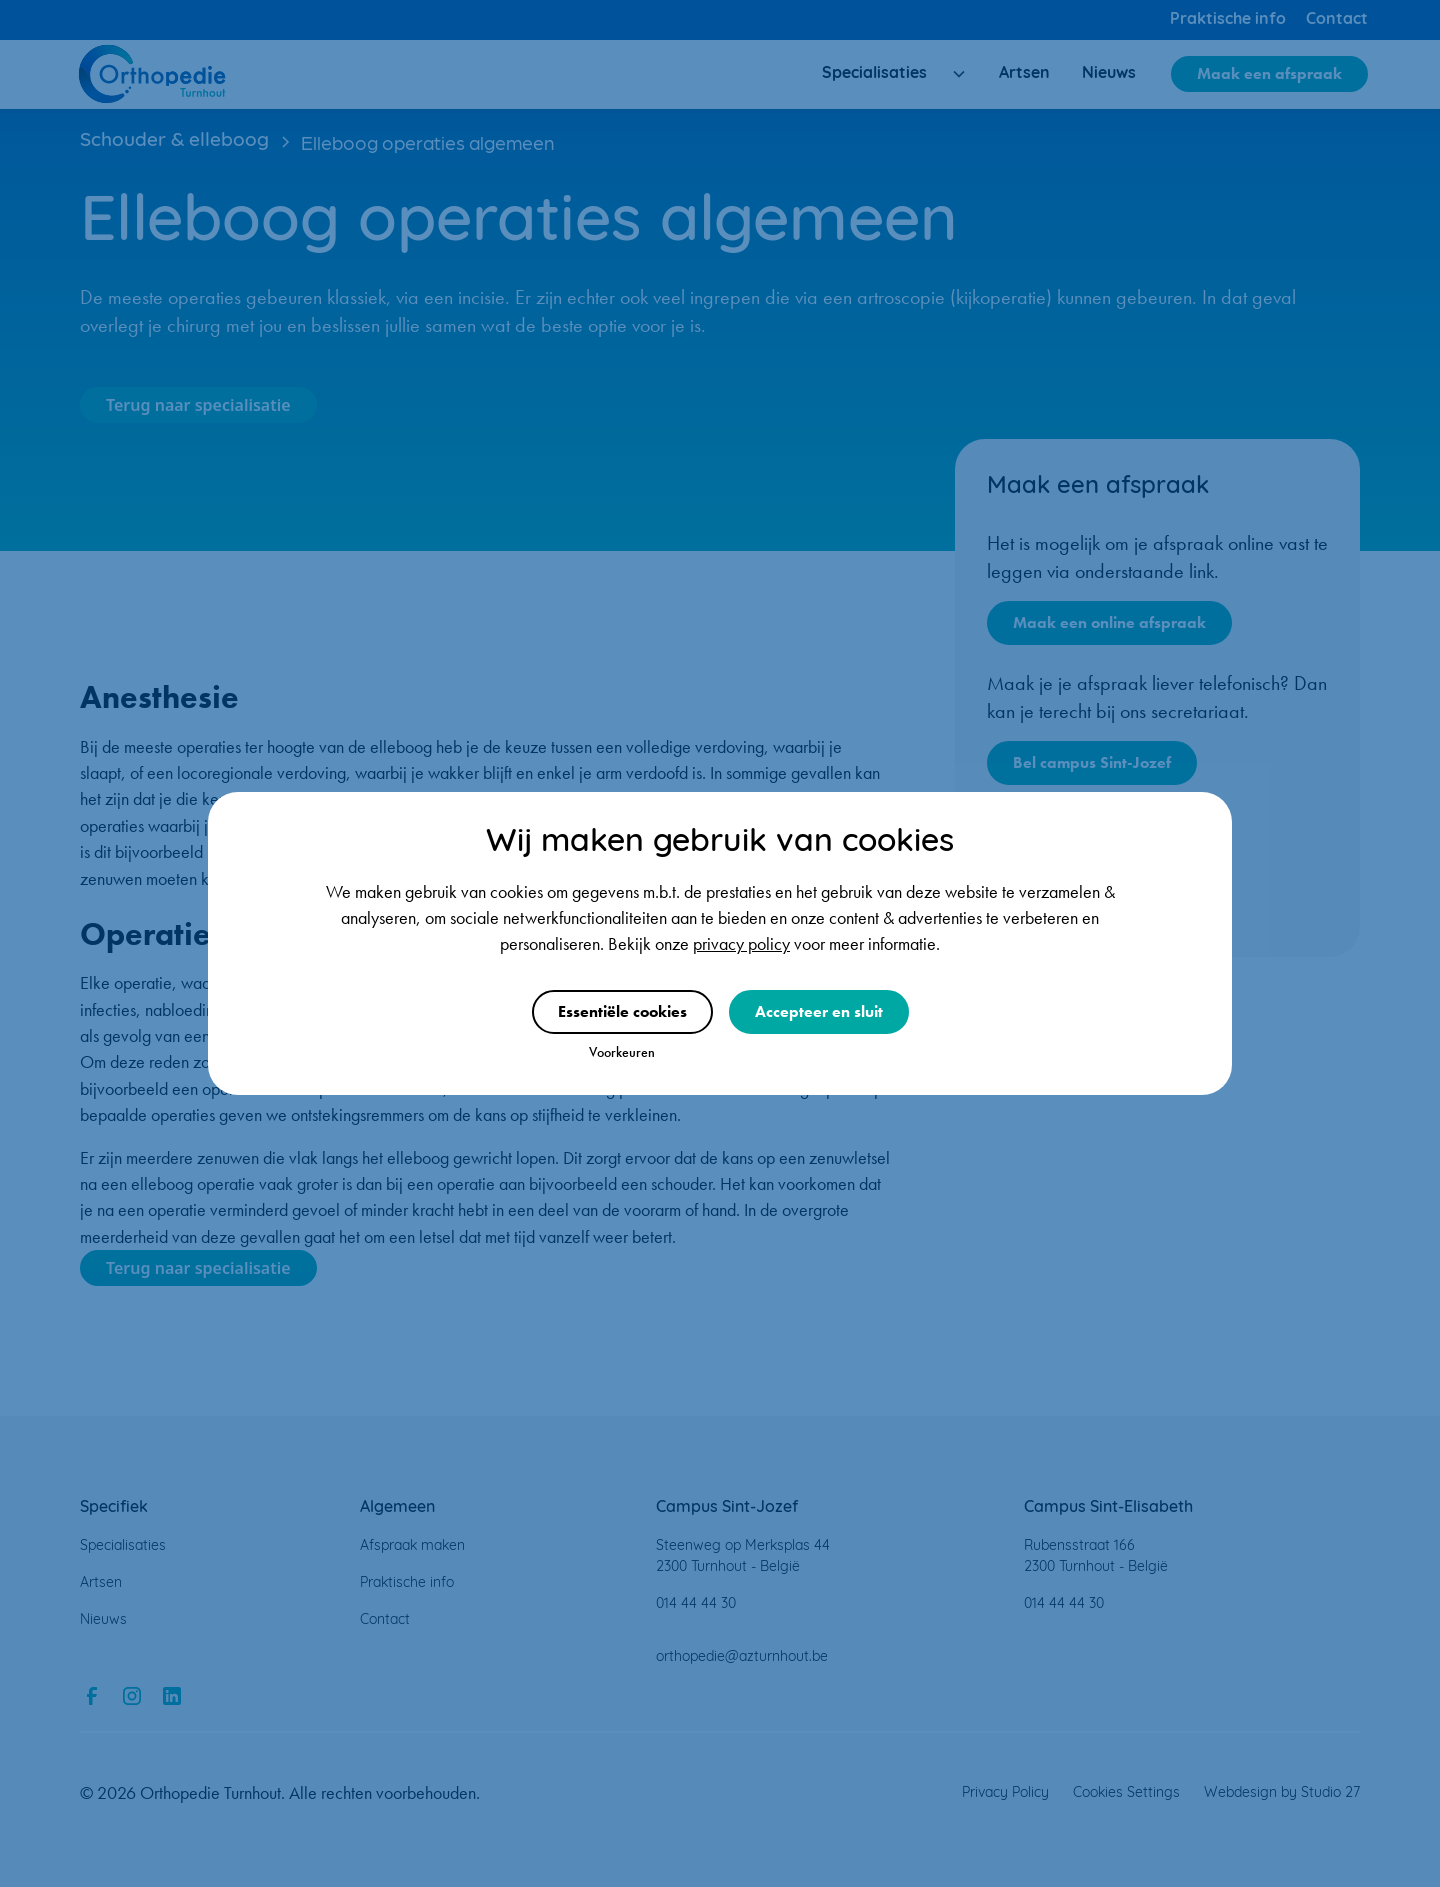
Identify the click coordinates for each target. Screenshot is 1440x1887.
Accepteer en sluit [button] (819, 1011)
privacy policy (741, 944)
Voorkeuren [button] (622, 1052)
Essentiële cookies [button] (622, 1011)
